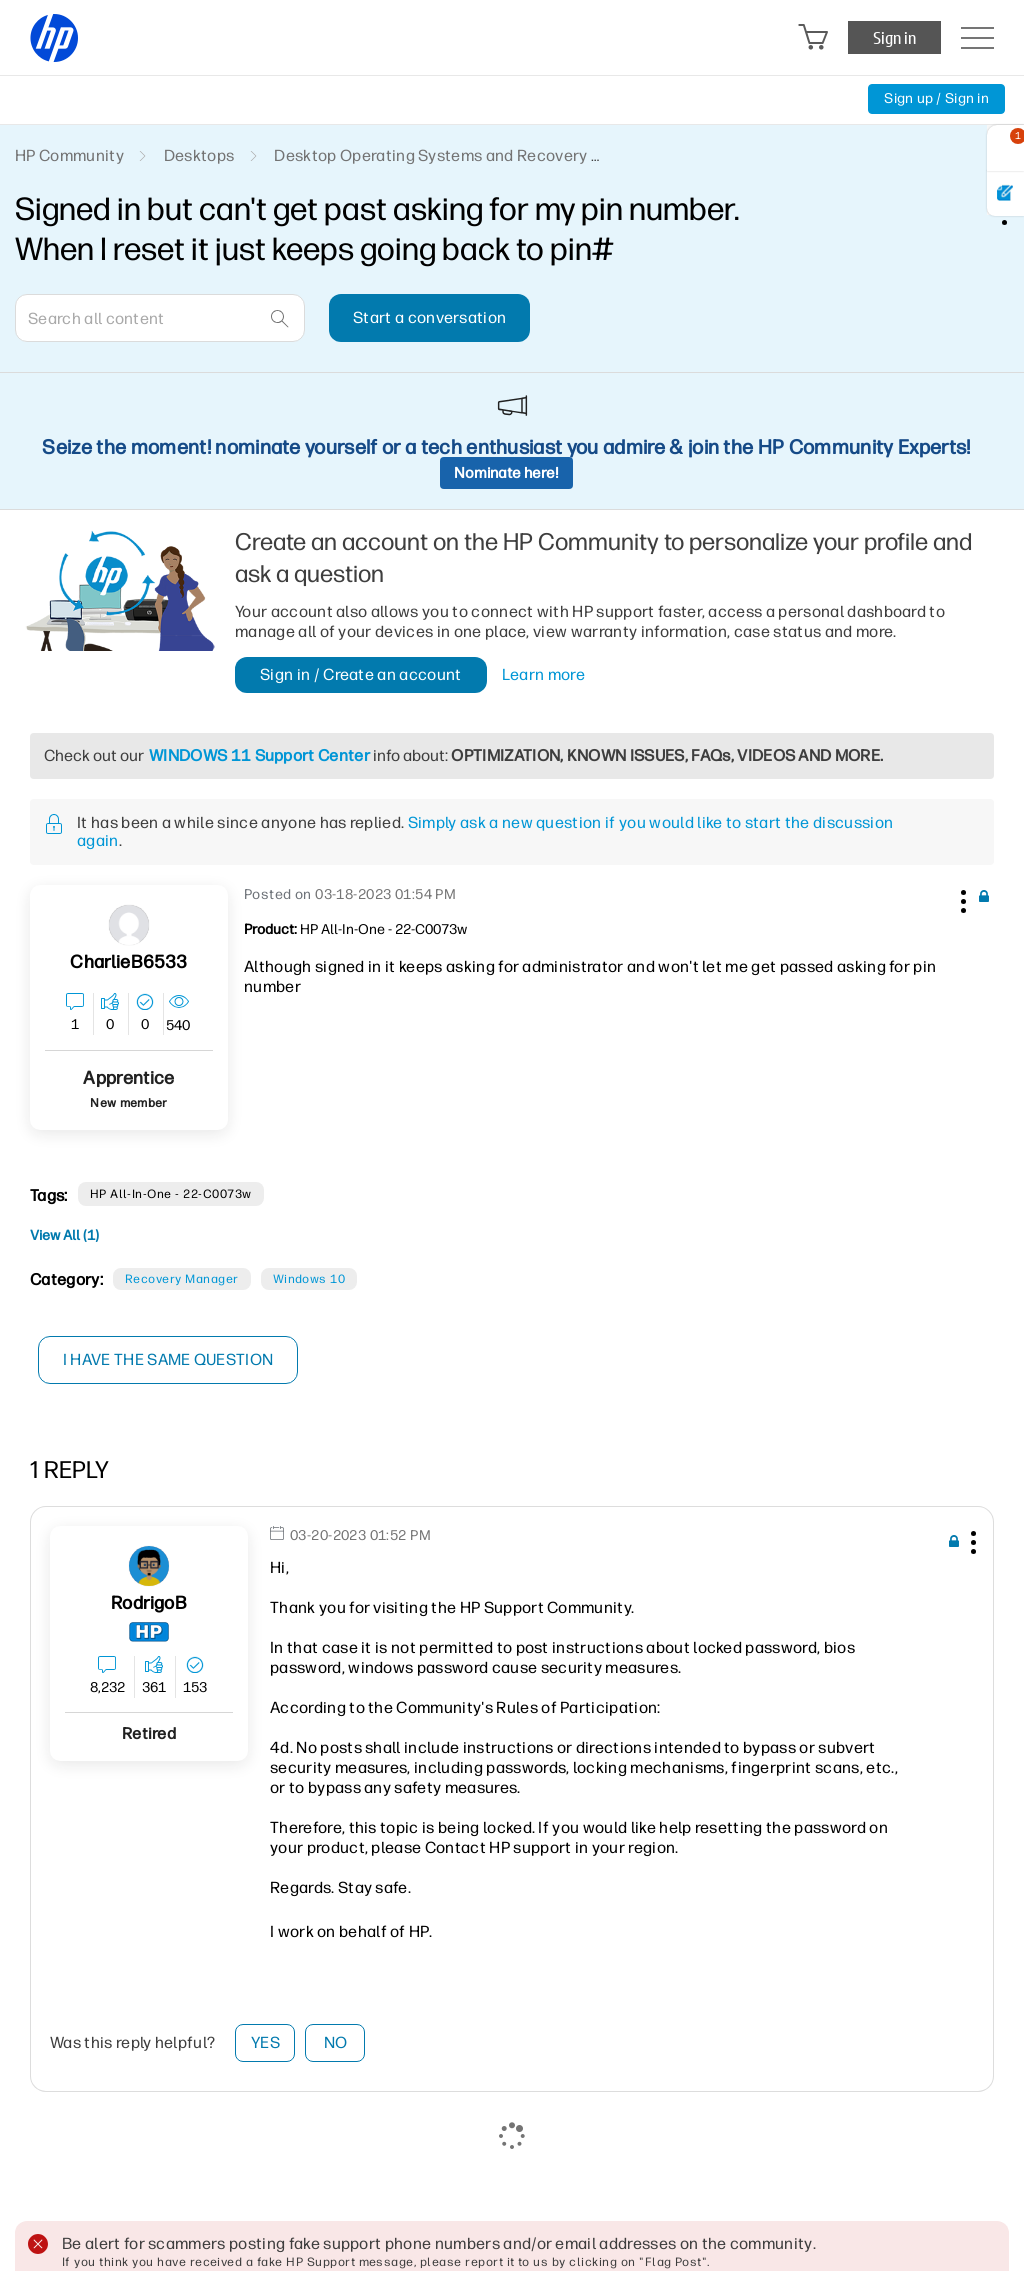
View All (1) (64, 1235)
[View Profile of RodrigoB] (148, 1603)
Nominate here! (506, 473)
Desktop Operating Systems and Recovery (430, 155)
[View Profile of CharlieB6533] (128, 962)
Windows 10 (309, 1279)
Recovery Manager (182, 1279)
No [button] (336, 2042)
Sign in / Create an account (361, 674)
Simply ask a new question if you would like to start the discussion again (485, 831)
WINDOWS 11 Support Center (259, 755)
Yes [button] (265, 2042)
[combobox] (160, 318)
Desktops (199, 155)
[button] (961, 898)
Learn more (543, 675)
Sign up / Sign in (936, 98)
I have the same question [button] (169, 1359)
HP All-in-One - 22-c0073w (171, 1194)
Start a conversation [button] (429, 317)
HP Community (69, 155)
